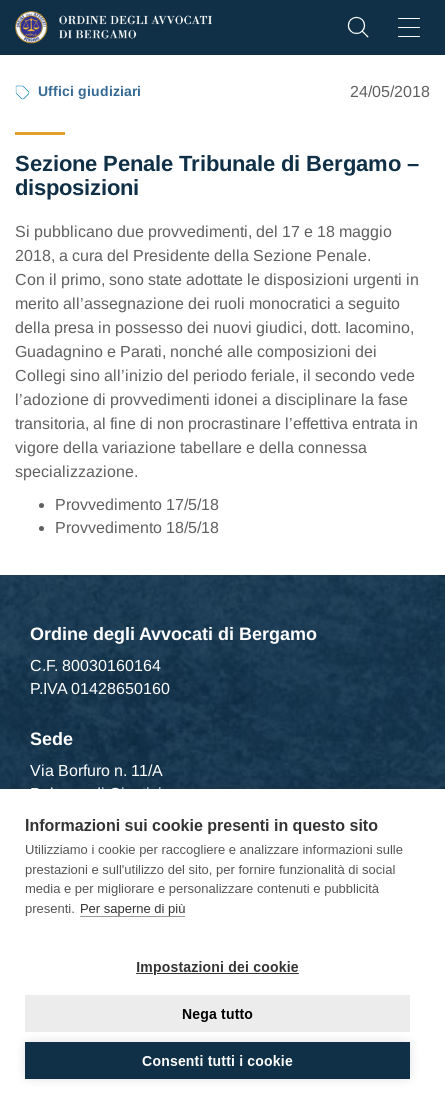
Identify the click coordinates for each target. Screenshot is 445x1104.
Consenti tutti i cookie (217, 1061)
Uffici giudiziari (89, 91)
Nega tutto (217, 1014)
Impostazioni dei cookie (217, 967)
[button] (358, 32)
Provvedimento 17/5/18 (137, 504)
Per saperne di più (133, 908)
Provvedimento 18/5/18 (137, 527)
